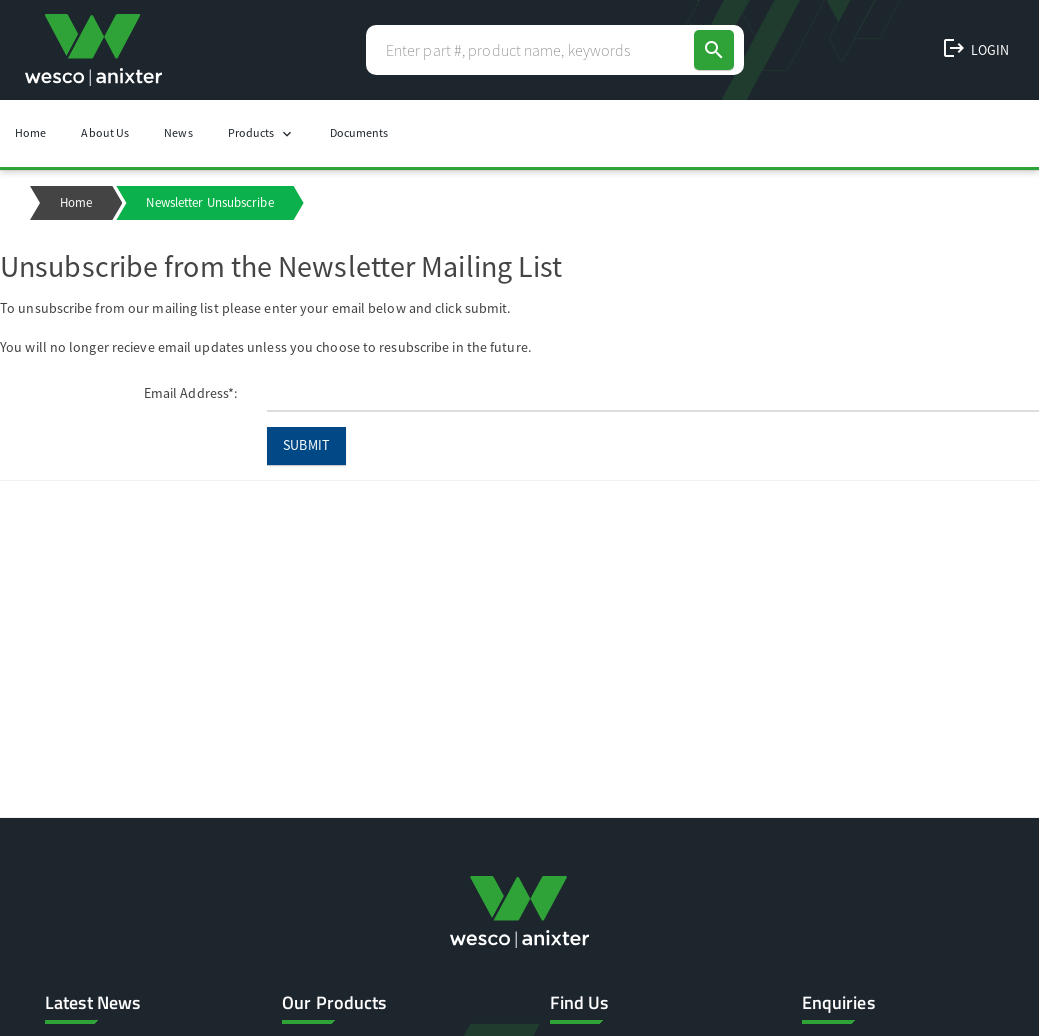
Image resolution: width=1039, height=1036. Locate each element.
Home (30, 132)
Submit (306, 445)
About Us (105, 132)
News (178, 132)
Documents (359, 132)
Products (261, 133)
